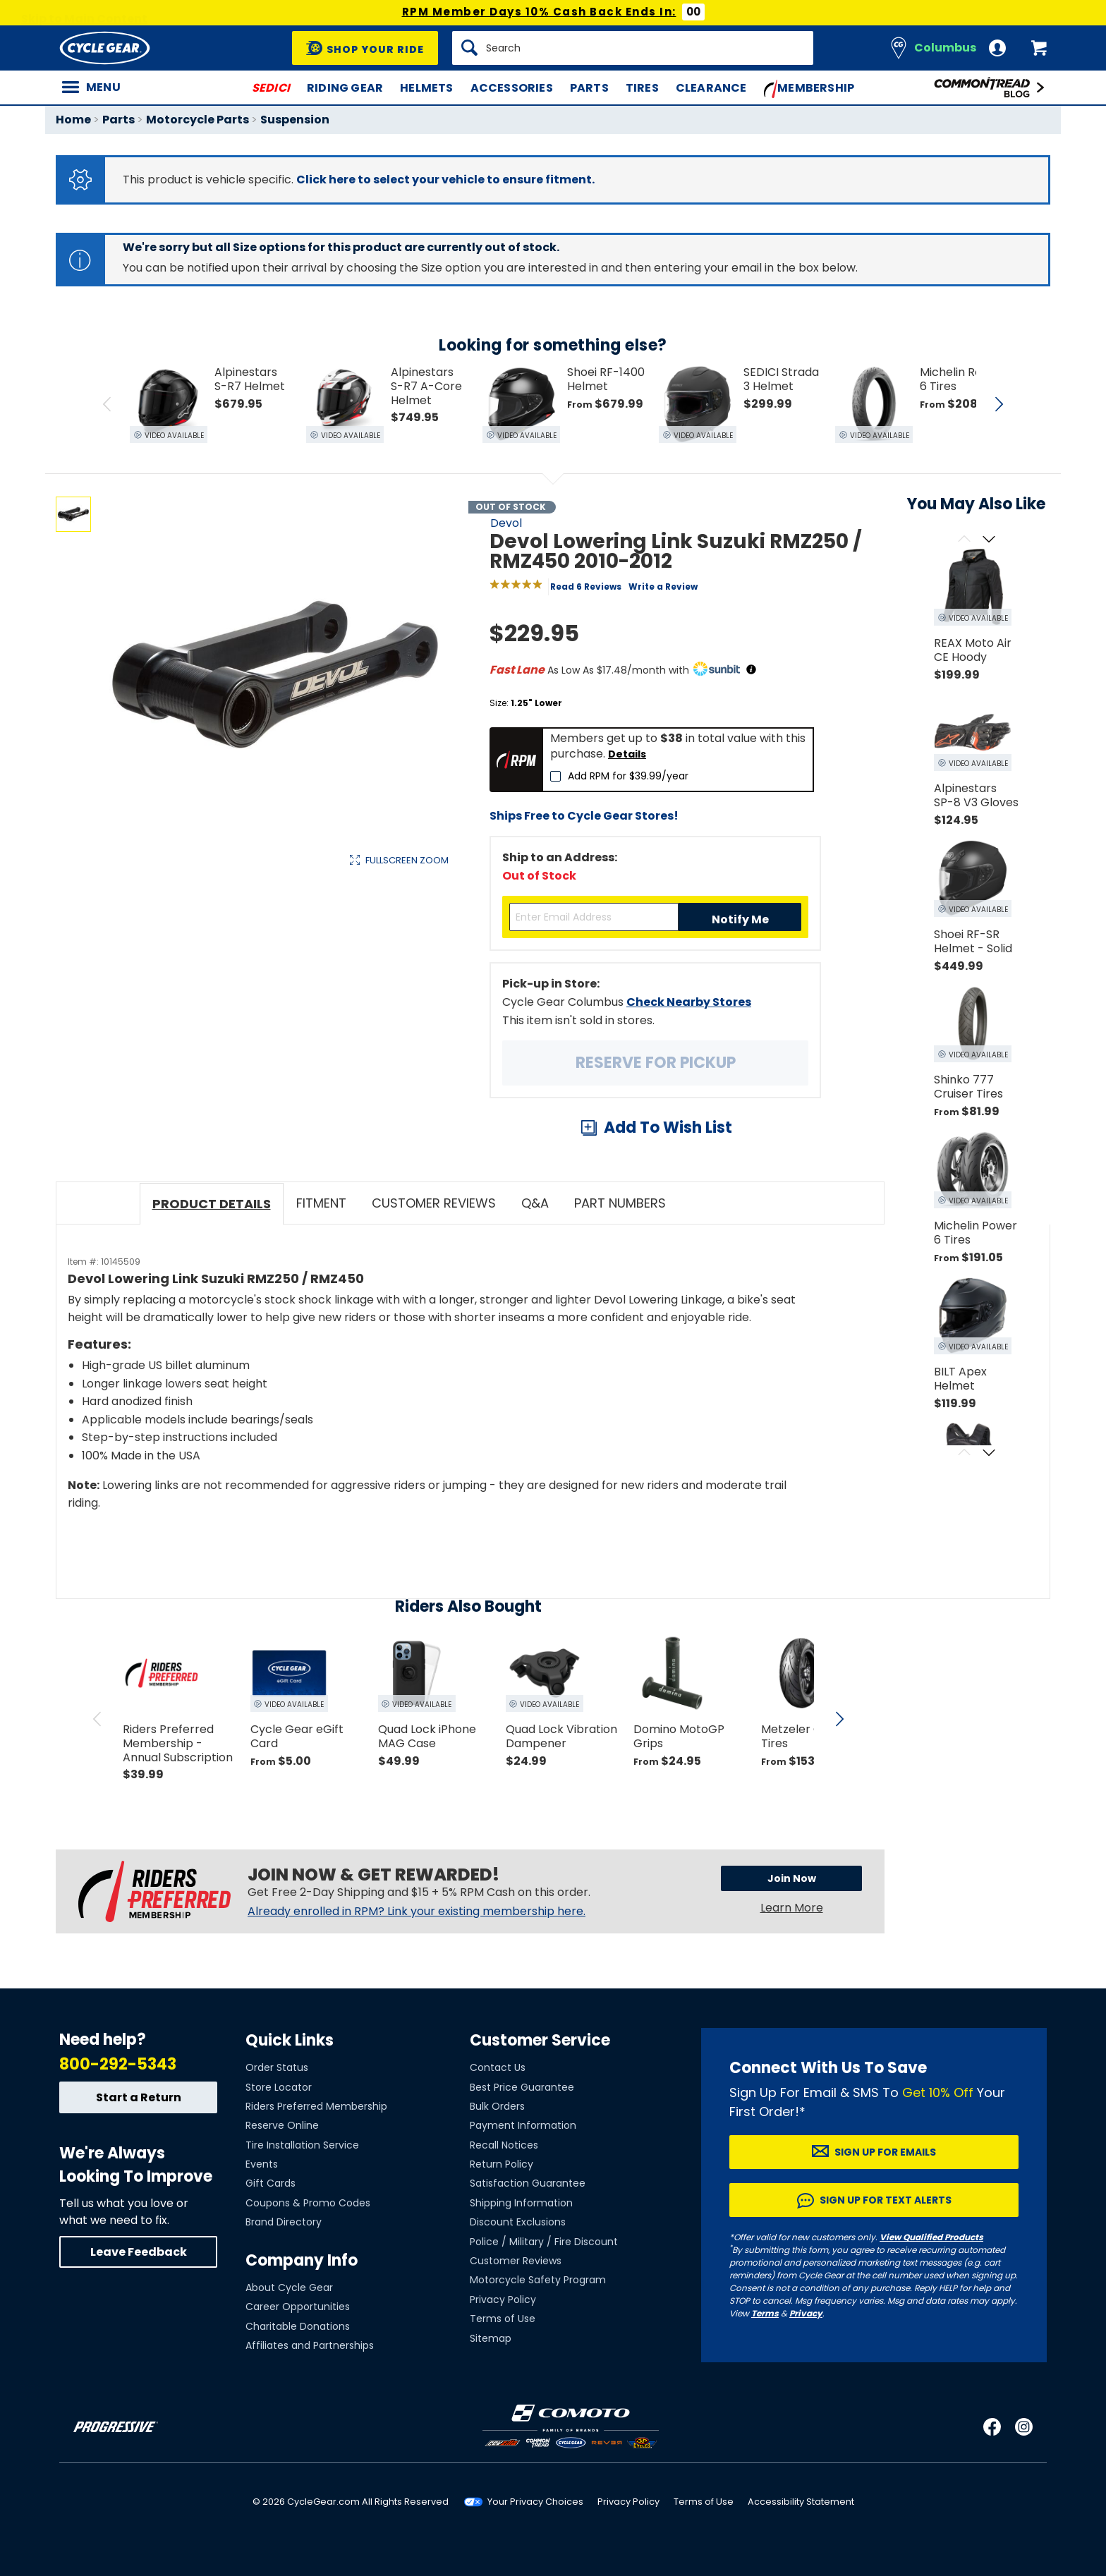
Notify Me (740, 919)
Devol (506, 523)
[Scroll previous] (964, 540)
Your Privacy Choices (535, 2502)
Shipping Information (521, 2203)
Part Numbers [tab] (620, 1203)
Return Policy (501, 2164)
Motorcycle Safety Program (538, 2280)
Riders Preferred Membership (316, 2106)
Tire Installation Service (302, 2145)
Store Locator (278, 2087)
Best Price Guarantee (522, 2087)
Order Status (276, 2067)
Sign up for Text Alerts (886, 2200)
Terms (765, 2313)
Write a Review (663, 587)
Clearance (711, 88)
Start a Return (138, 2097)
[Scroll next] (988, 540)
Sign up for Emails (885, 2152)
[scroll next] (839, 1719)
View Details (274, 1010)
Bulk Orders (497, 2106)
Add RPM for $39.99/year (628, 776)
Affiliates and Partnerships (309, 2345)
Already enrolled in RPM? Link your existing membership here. (416, 1911)
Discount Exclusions (518, 2222)
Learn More (791, 1908)
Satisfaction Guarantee (527, 2183)
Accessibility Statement (801, 2502)
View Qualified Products (931, 2237)
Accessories (511, 88)
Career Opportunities (297, 2306)
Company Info (301, 2260)
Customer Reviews (515, 2261)
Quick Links (289, 2040)
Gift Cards (270, 2183)
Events (261, 2164)
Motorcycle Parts (197, 119)
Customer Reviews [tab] (434, 1203)
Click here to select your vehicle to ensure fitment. (445, 179)
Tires (642, 88)
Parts (589, 88)
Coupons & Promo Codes (307, 2203)
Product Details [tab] (211, 1204)
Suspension (294, 119)
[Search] (632, 48)
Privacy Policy (503, 2299)
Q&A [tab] (535, 1203)
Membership (809, 89)
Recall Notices (504, 2145)
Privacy (805, 2313)
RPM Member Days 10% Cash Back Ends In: (539, 11)
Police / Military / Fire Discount (544, 2242)
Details (627, 754)
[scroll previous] (97, 1719)
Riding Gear (345, 88)
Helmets (426, 88)
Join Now (791, 1878)
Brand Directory (283, 2222)
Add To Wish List (668, 1127)
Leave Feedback (138, 2252)
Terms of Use (502, 2318)
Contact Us (497, 2067)
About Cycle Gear (289, 2287)
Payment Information (523, 2125)
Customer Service (540, 2040)
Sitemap (490, 2338)
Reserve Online (282, 2125)
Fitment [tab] (321, 1203)
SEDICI (271, 88)
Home (73, 119)
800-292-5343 (117, 2064)
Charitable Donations (297, 2326)
